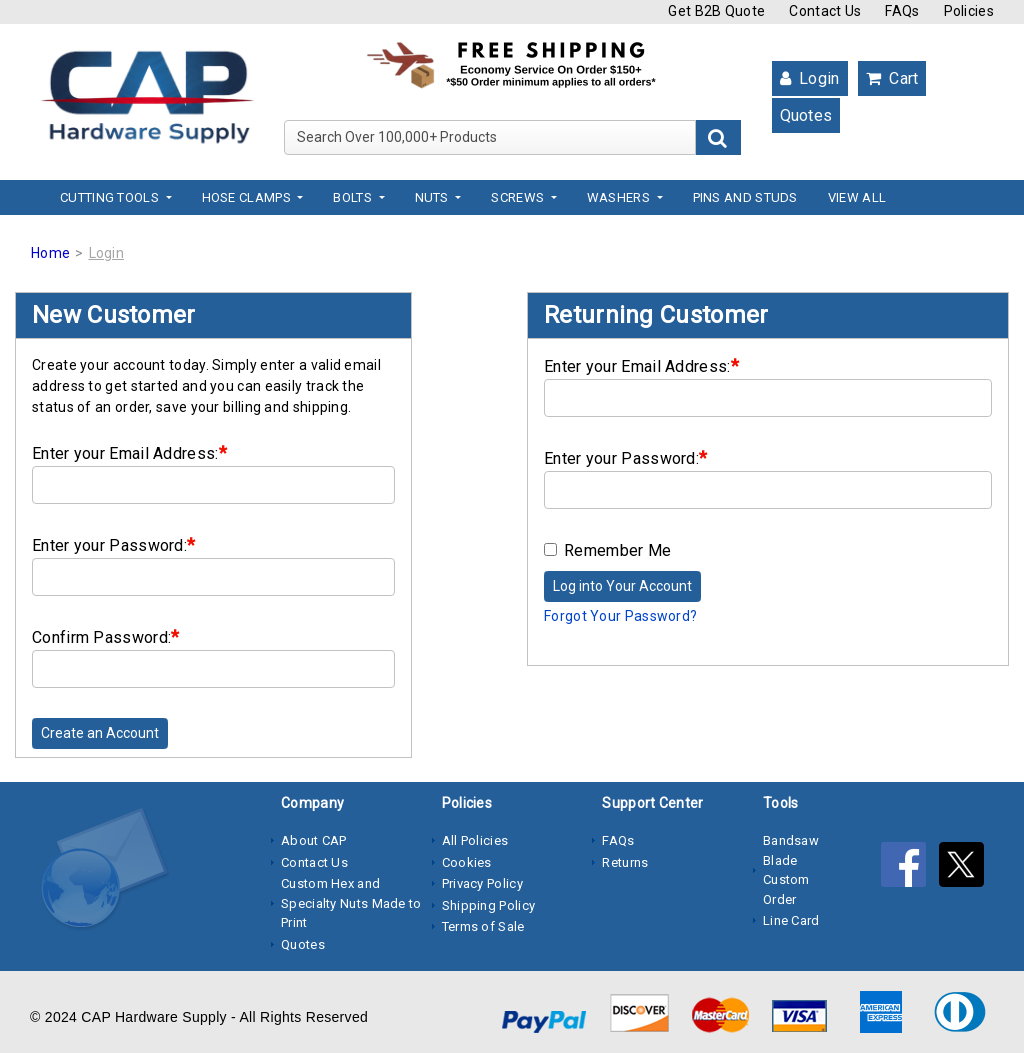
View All (857, 197)
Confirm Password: (105, 636)
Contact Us (825, 11)
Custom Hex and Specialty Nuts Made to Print (351, 903)
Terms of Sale (483, 926)
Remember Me (607, 550)
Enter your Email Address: (129, 452)
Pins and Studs (745, 197)
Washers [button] (620, 197)
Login (810, 78)
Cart (892, 78)
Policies (969, 11)
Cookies (467, 862)
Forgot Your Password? (620, 616)
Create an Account (100, 733)
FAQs (902, 11)
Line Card (791, 920)
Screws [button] (519, 197)
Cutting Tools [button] (111, 197)
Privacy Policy (482, 883)
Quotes (806, 115)
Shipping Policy (489, 905)
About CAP (314, 840)
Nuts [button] (434, 197)
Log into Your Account (622, 586)
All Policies (475, 840)
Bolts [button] (354, 197)
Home (50, 253)
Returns (625, 862)
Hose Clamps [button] (248, 197)
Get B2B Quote (716, 11)
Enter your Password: (113, 544)
